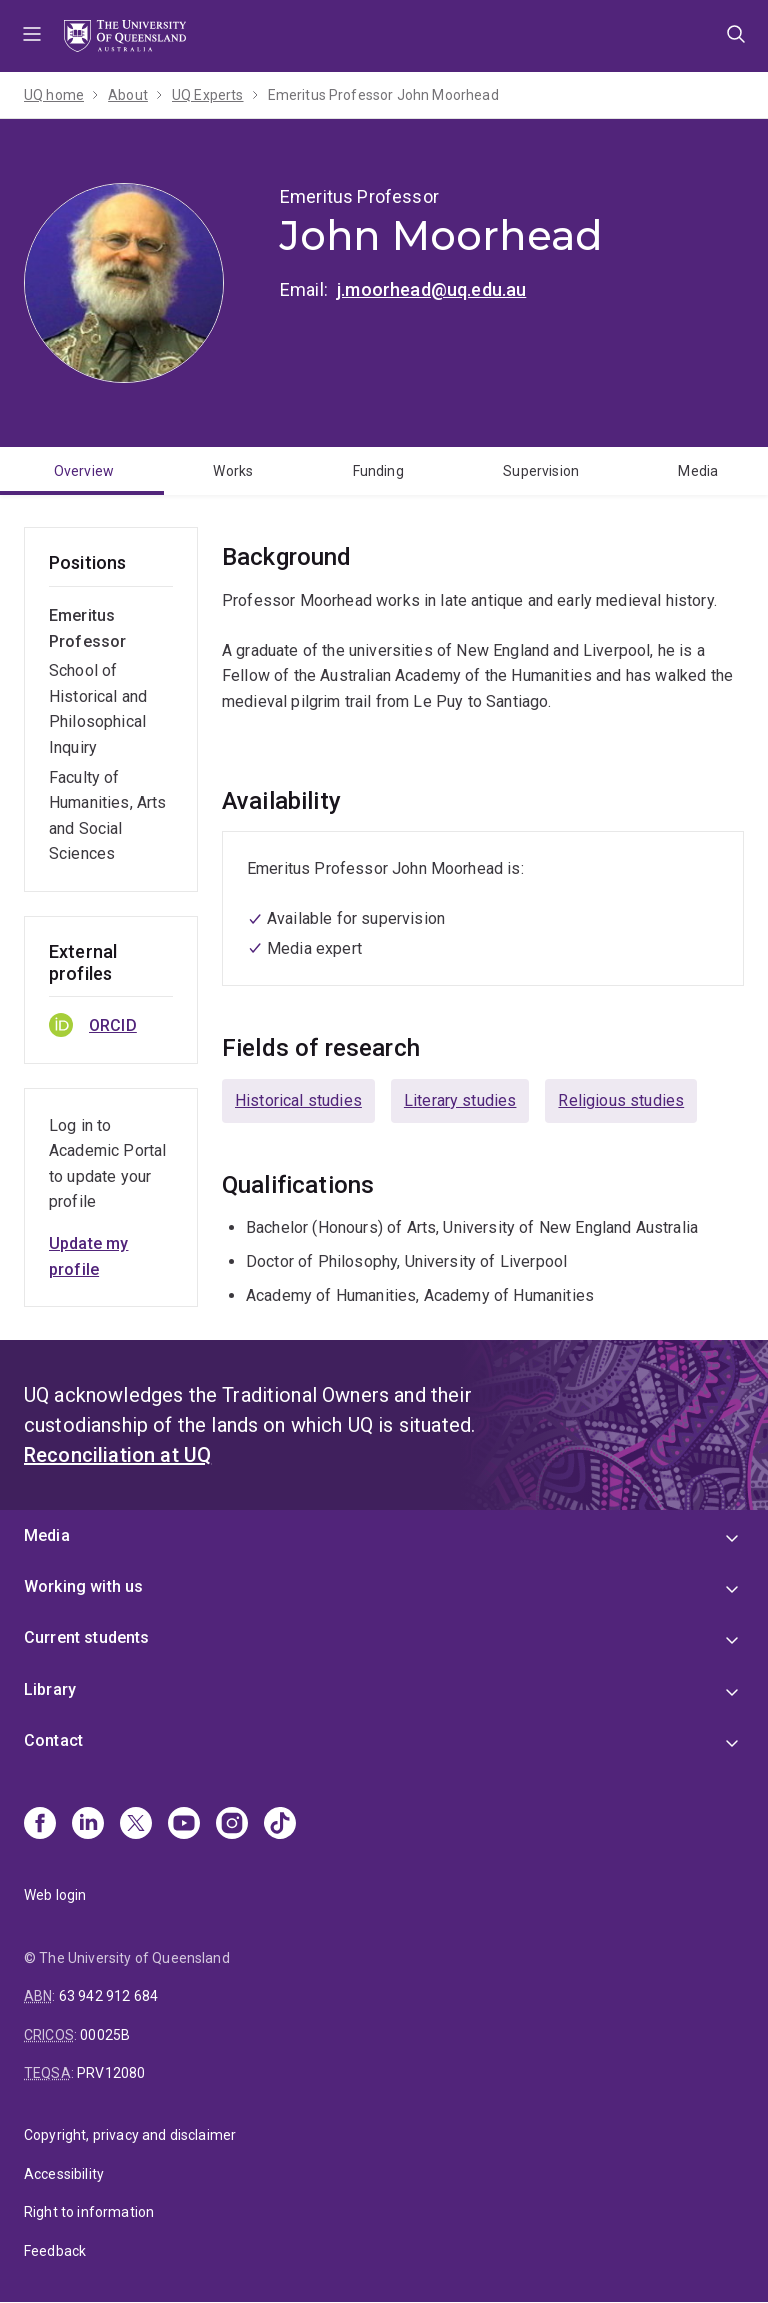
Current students (87, 1637)
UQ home (54, 95)
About (128, 95)
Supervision (541, 471)
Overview (84, 471)
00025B (105, 2035)
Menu (32, 36)
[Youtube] (184, 1825)
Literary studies (460, 1100)
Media (698, 471)
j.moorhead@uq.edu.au (431, 289)
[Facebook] (40, 1825)
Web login (55, 1895)
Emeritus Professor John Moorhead (383, 95)
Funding (378, 471)
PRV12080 (111, 2073)
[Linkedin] (88, 1825)
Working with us (83, 1586)
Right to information (89, 2212)
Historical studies (298, 1100)
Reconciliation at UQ (117, 1455)
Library (50, 1689)
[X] (136, 1825)
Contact (53, 1740)
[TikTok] (280, 1825)
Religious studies (621, 1100)
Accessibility (64, 2174)
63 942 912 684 (108, 1996)
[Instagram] (232, 1825)
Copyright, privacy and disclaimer (130, 2135)
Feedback (55, 2251)
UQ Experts (208, 95)
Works (233, 471)
